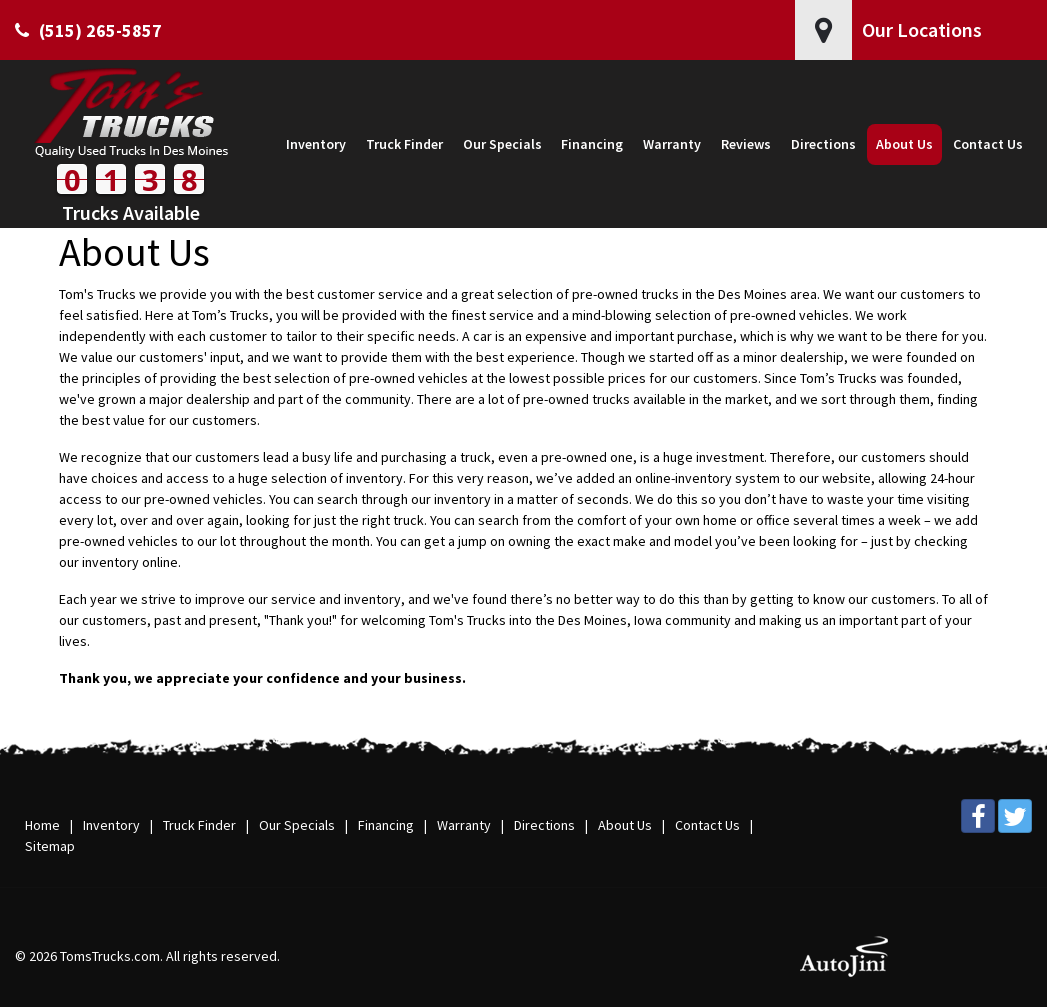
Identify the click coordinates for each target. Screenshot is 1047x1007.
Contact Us (707, 825)
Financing (386, 825)
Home (42, 825)
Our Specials (297, 825)
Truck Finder (199, 825)
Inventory (111, 825)
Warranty (464, 825)
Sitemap (50, 846)
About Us (625, 825)
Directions (544, 825)
